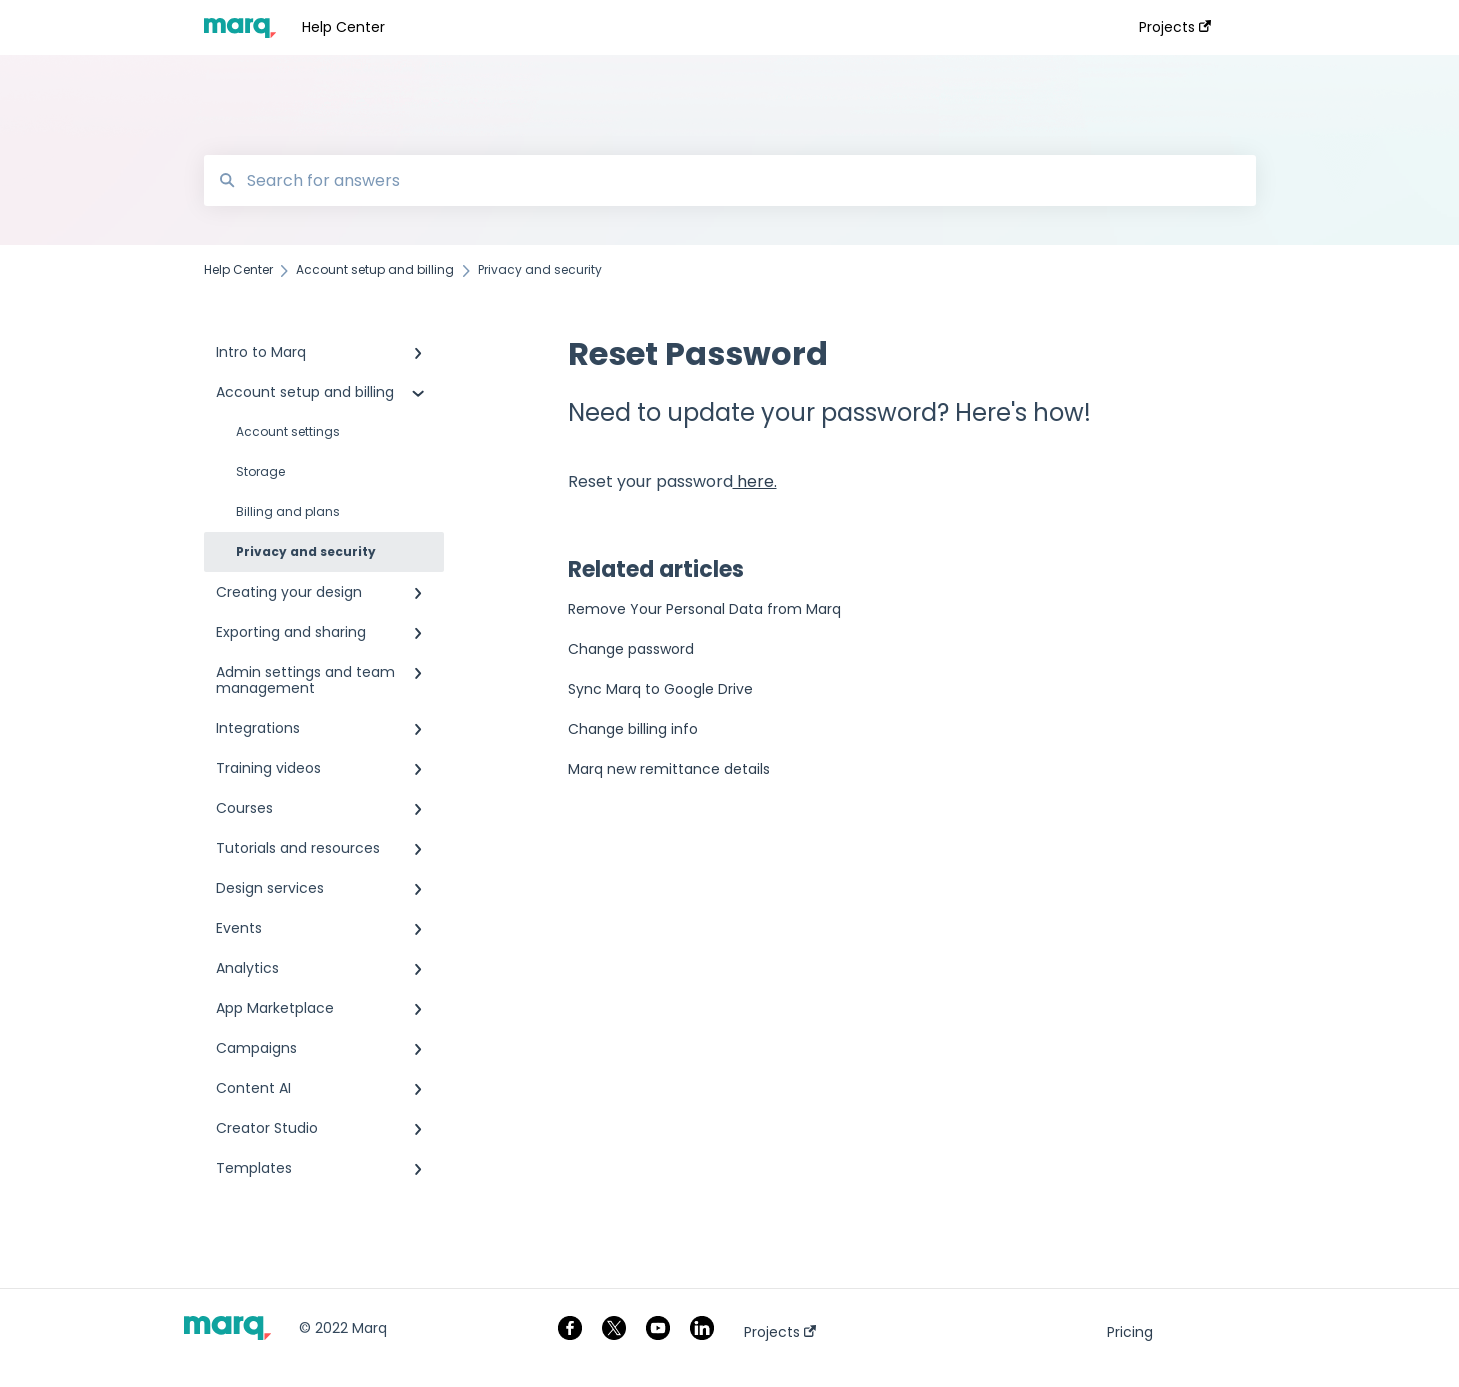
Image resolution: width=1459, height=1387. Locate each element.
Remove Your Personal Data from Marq (704, 609)
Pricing (1130, 1332)
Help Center (343, 27)
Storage (260, 471)
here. (755, 481)
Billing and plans (288, 511)
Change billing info (633, 729)
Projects (780, 1332)
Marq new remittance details (669, 769)
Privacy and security (306, 551)
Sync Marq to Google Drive (660, 689)
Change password (631, 649)
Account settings (288, 431)
